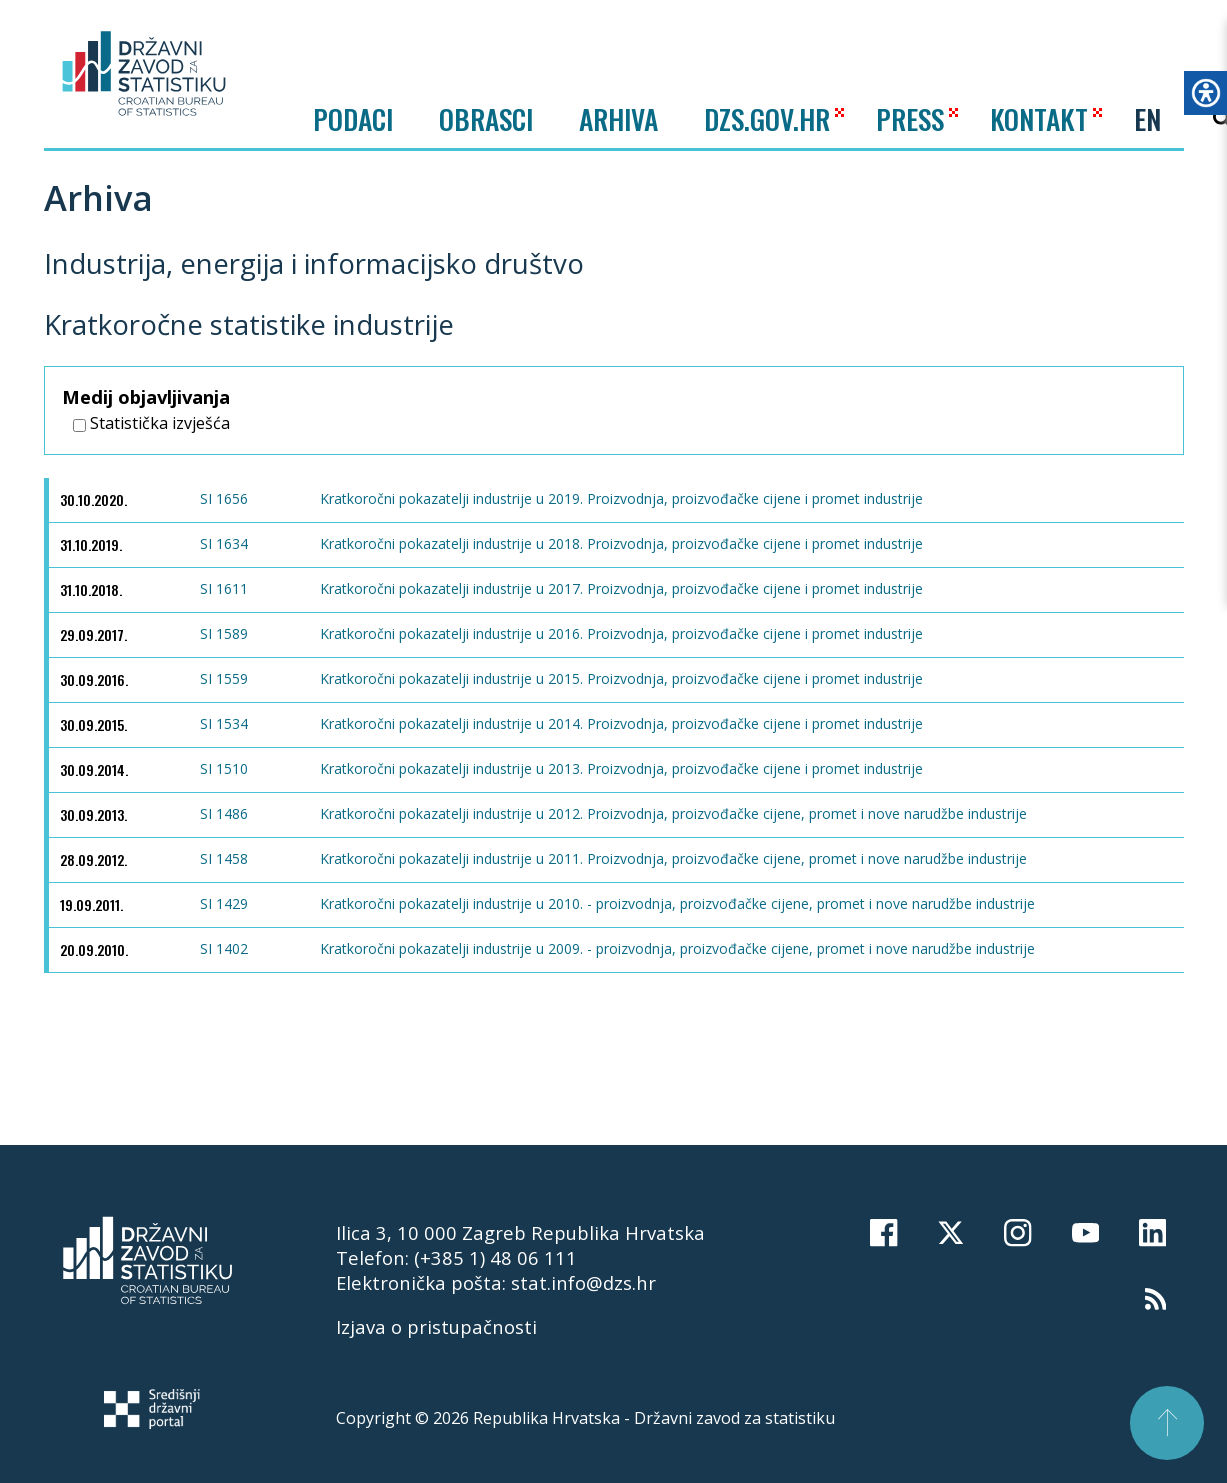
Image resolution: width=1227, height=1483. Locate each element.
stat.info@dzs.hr (583, 1282)
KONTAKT (1039, 118)
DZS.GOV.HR (767, 118)
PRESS (910, 118)
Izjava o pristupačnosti (436, 1326)
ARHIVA (618, 118)
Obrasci (486, 119)
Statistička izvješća (151, 423)
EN (1147, 119)
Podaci (353, 119)
